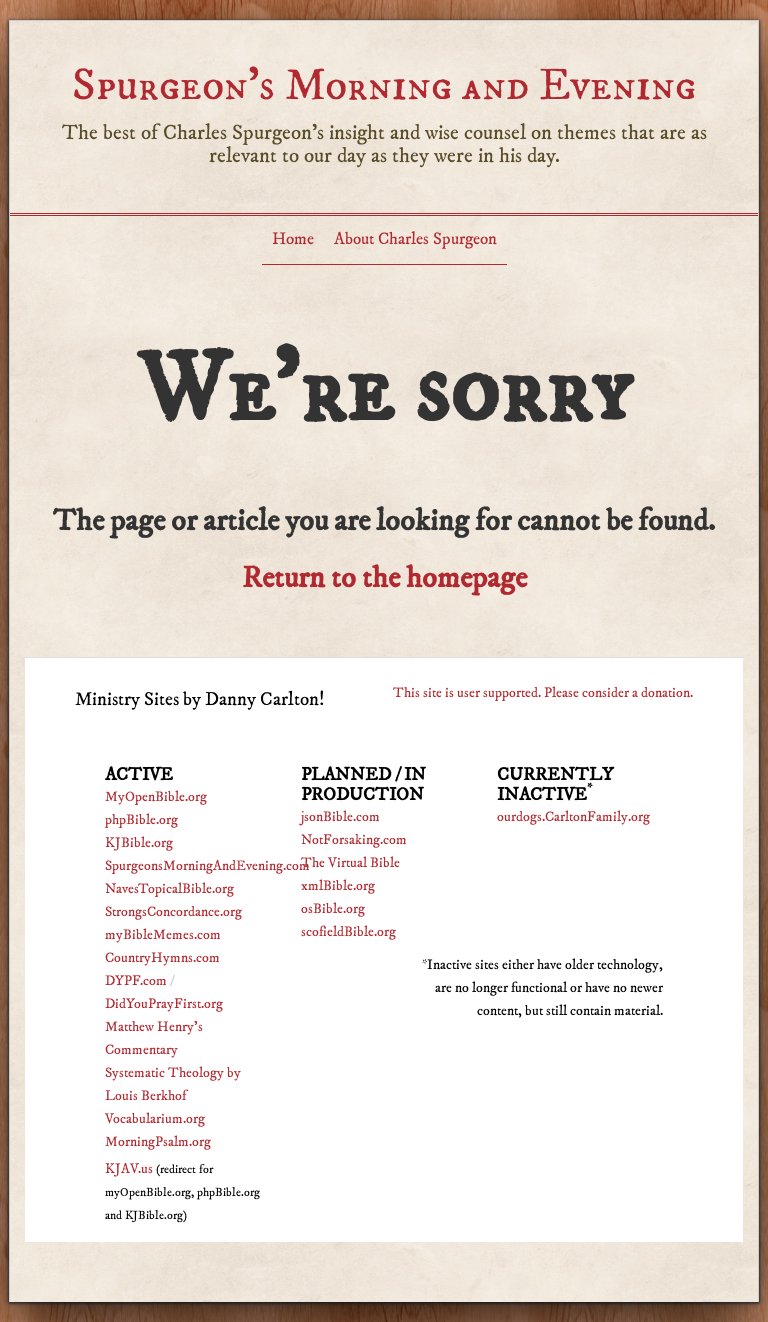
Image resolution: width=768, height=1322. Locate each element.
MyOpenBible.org (156, 797)
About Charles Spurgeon (415, 239)
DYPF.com (136, 981)
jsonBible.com (340, 817)
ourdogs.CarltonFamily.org (573, 817)
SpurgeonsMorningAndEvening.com (207, 866)
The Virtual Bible (350, 863)
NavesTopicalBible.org (169, 889)
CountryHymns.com (162, 958)
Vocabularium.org (155, 1119)
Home (293, 239)
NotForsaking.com (354, 840)
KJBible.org (139, 843)
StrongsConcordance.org (173, 912)
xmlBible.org (338, 886)
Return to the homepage (384, 578)
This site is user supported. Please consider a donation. (543, 693)
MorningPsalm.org (158, 1142)
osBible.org (333, 909)
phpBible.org (141, 820)
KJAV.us (129, 1169)
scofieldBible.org (348, 932)
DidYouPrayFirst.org (164, 1004)
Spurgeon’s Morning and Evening (384, 85)
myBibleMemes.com (163, 935)
